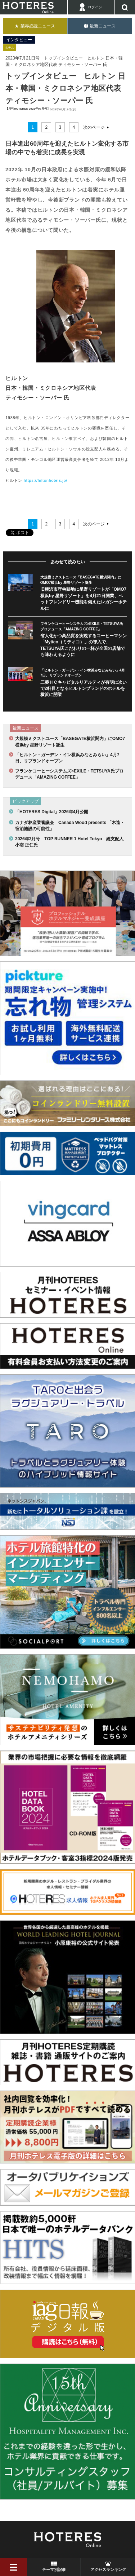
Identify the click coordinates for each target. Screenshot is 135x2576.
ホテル (9, 47)
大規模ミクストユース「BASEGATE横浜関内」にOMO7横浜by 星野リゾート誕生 (70, 741)
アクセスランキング (108, 2569)
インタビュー (19, 39)
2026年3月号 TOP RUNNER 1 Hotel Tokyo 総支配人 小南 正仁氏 (70, 841)
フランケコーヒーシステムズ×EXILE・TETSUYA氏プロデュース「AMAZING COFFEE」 (69, 774)
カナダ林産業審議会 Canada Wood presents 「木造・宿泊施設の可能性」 (70, 825)
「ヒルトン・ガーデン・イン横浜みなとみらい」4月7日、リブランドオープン (67, 757)
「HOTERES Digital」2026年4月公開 (51, 811)
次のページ (94, 127)
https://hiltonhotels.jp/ (45, 480)
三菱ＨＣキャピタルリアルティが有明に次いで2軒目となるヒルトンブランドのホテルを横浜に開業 (83, 688)
